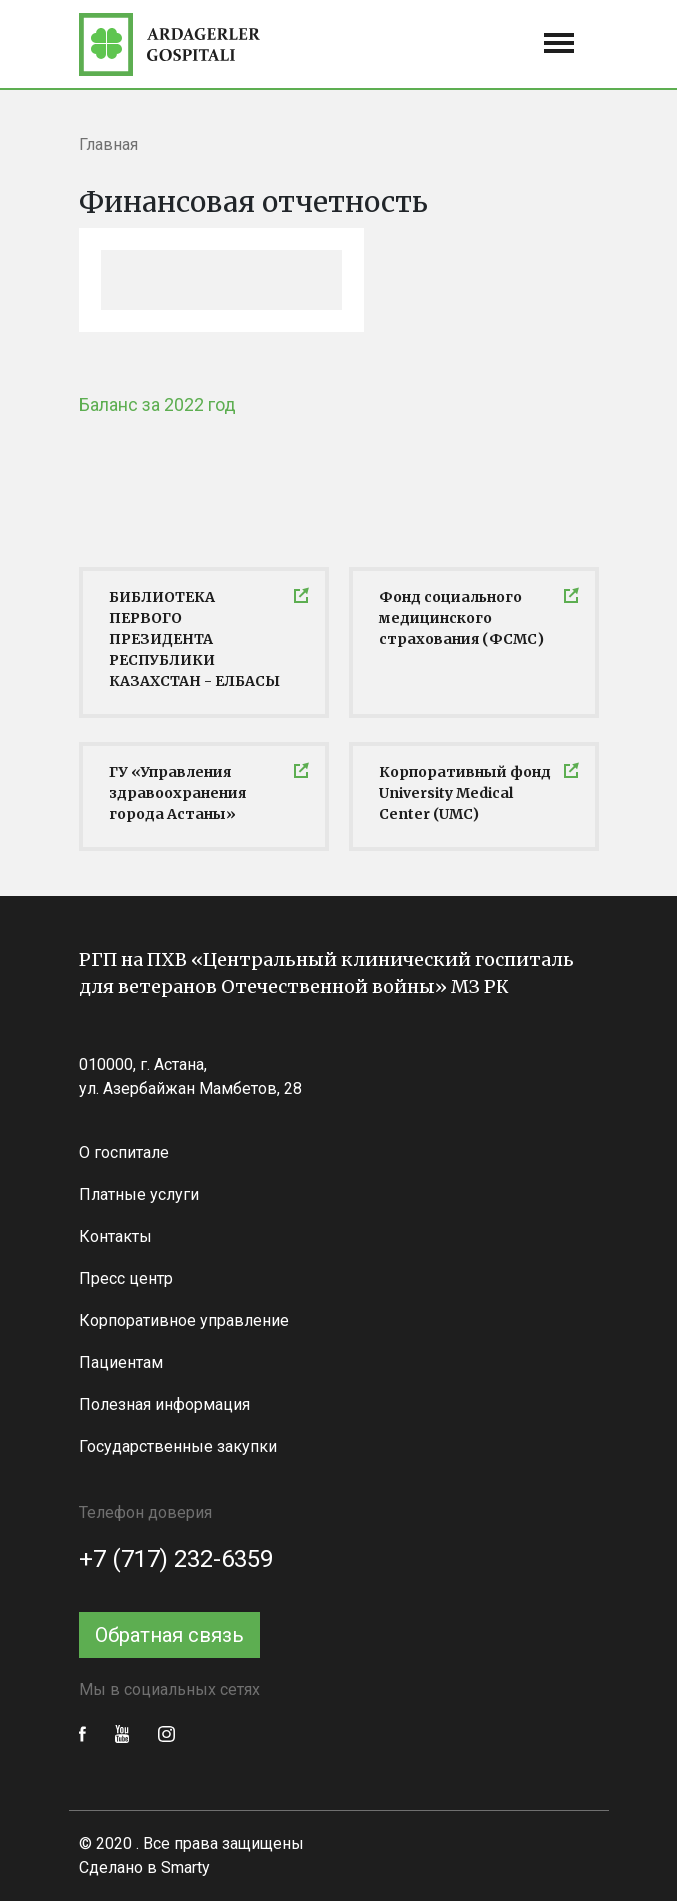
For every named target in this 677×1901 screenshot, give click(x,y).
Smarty (185, 1867)
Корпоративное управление (184, 1320)
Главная (108, 144)
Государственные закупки (178, 1446)
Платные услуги (139, 1194)
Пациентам (121, 1362)
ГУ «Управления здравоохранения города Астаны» (177, 793)
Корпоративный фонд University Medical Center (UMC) (465, 793)
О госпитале (124, 1152)
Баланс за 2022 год (157, 404)
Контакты (115, 1236)
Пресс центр (126, 1278)
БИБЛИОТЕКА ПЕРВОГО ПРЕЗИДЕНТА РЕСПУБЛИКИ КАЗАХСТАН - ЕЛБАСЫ (194, 639)
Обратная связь (169, 1635)
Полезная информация (164, 1404)
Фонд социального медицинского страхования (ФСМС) (461, 618)
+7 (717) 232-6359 (176, 1559)
